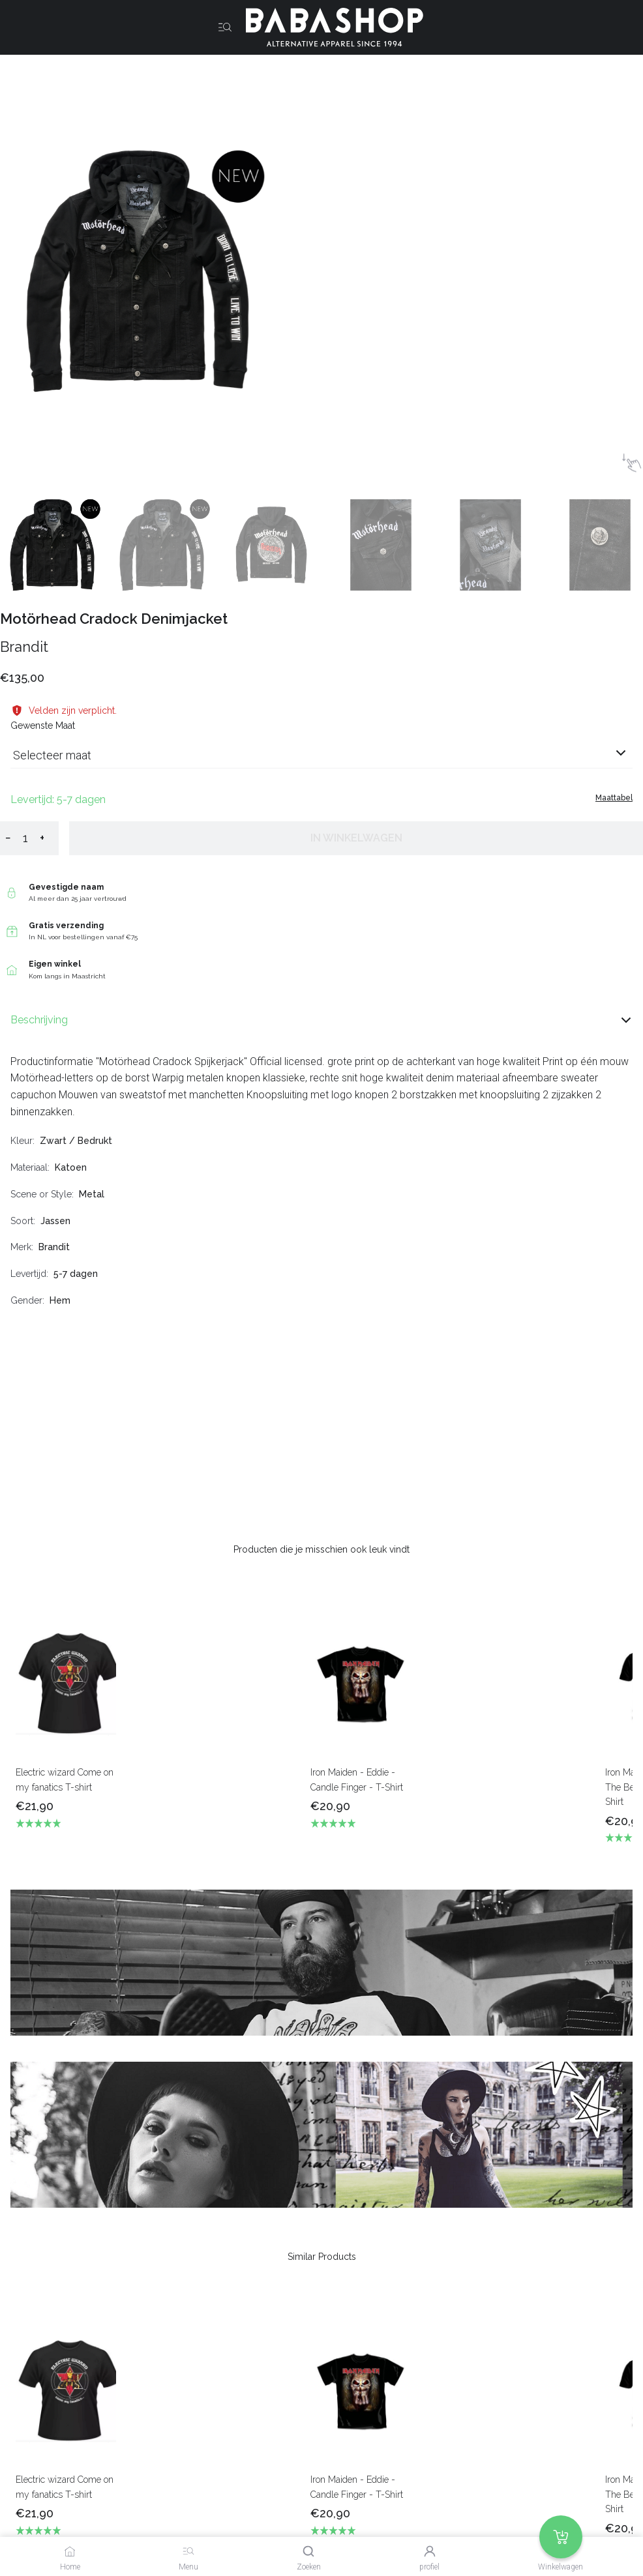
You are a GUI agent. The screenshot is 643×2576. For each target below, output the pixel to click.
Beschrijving (321, 1020)
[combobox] (321, 760)
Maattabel (614, 797)
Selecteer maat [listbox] (52, 755)
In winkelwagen (356, 838)
